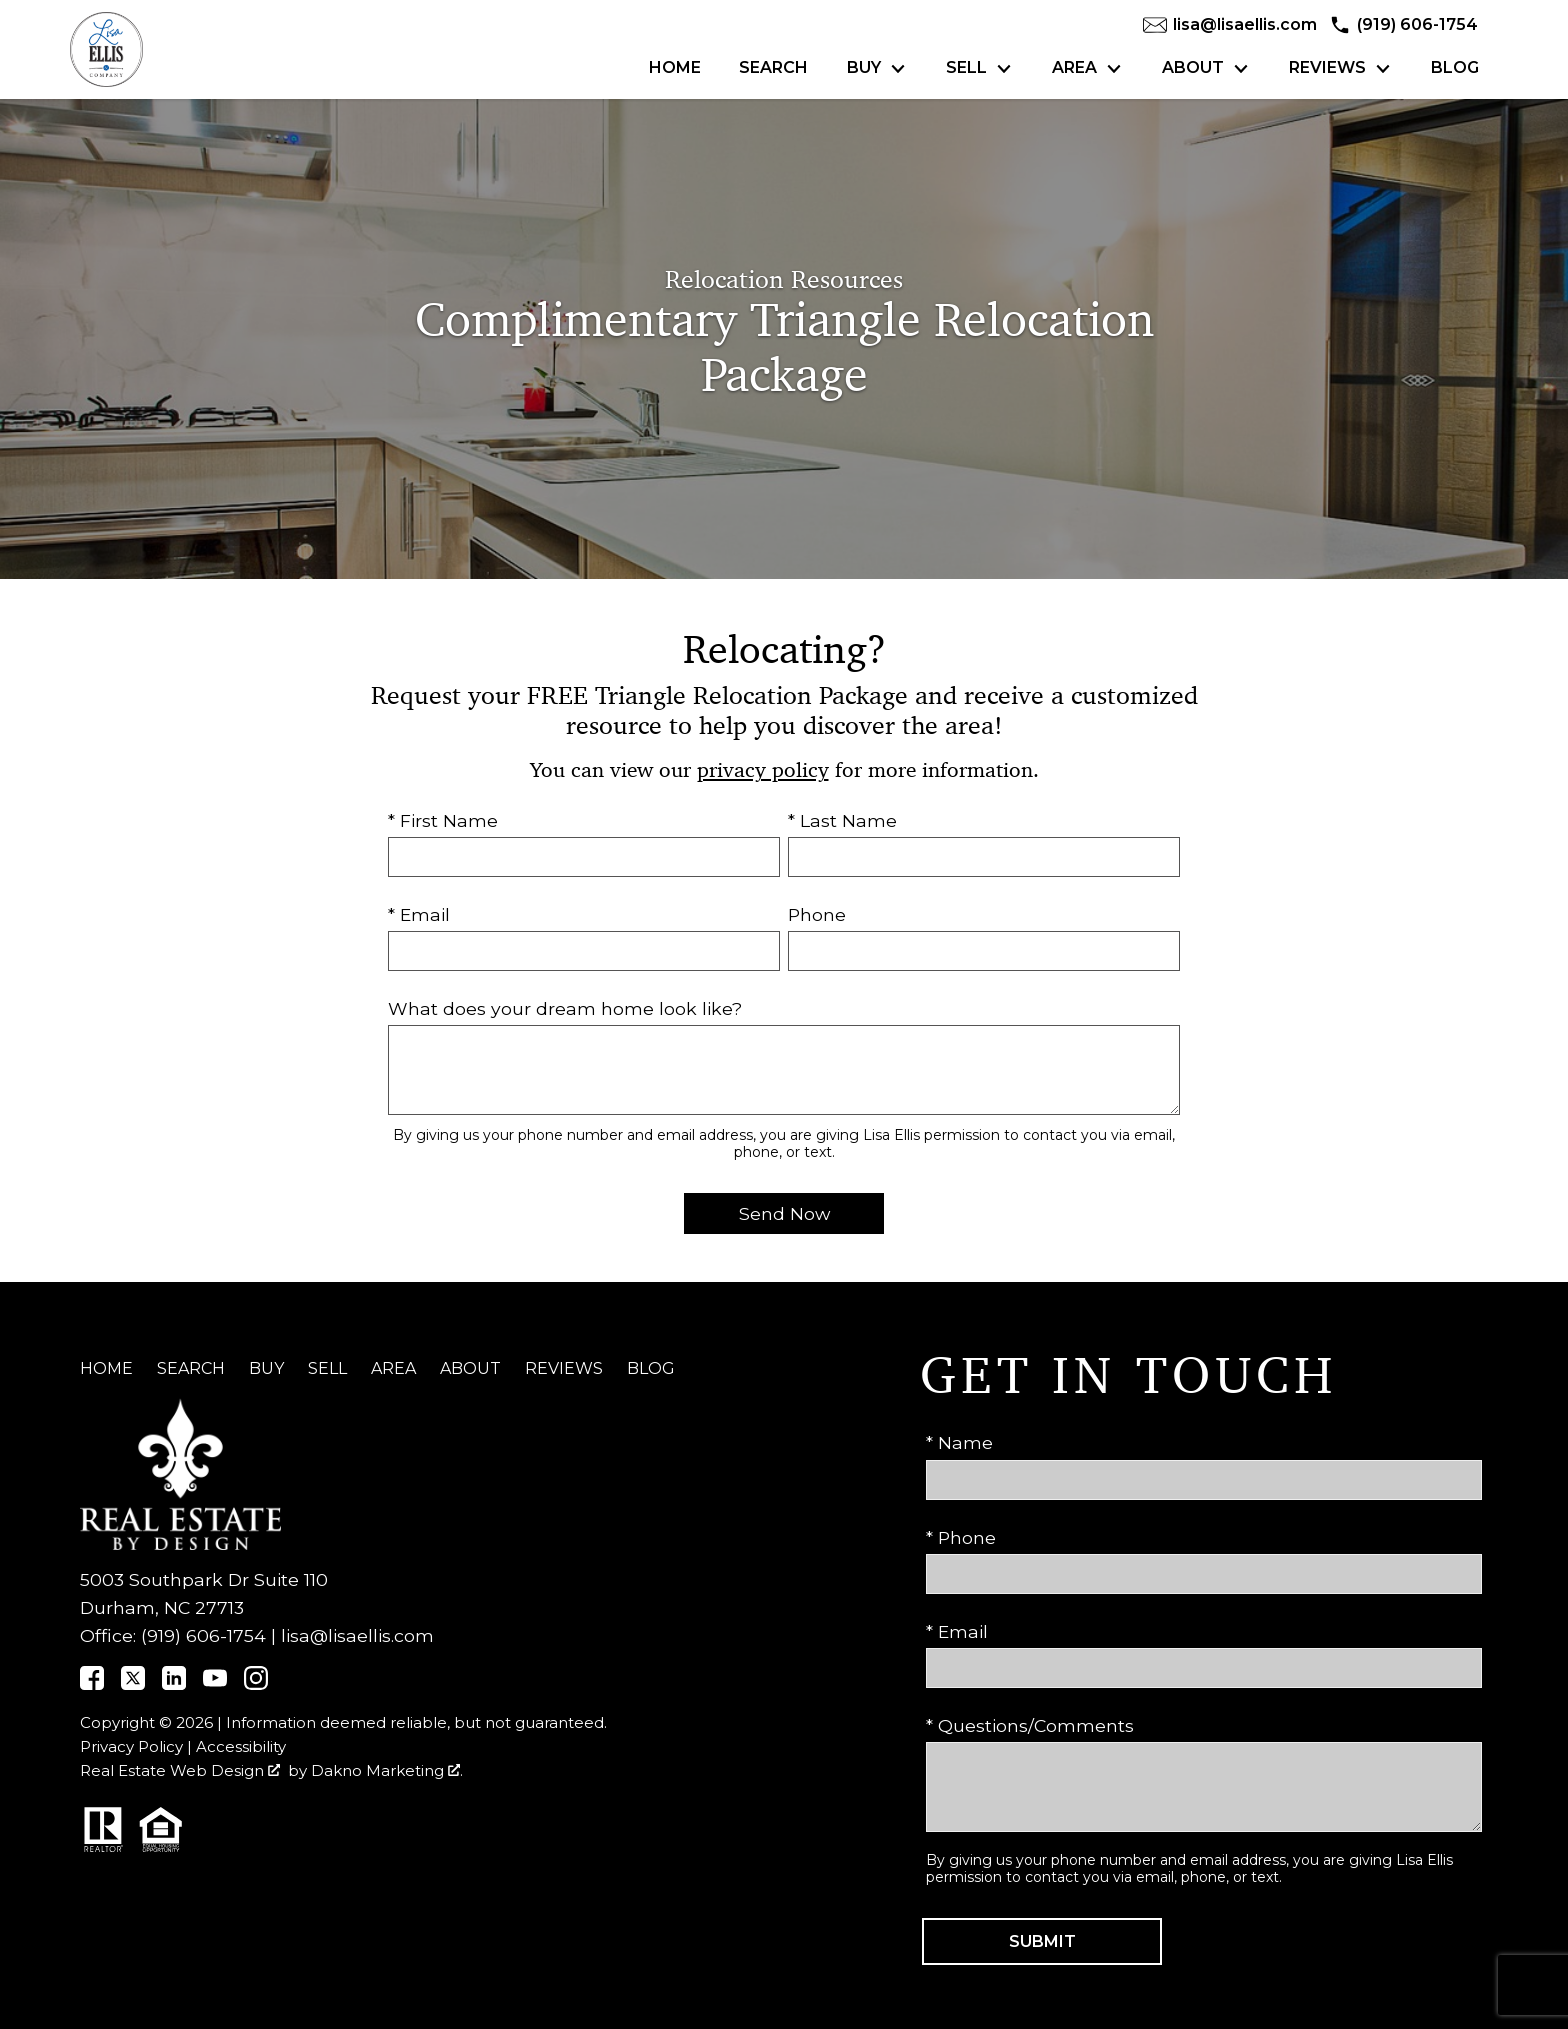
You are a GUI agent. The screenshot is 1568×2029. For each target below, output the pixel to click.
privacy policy (763, 770)
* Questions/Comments (1030, 1725)
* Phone (961, 1537)
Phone (817, 914)
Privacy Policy (131, 1746)
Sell (327, 1368)
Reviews (564, 1368)
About (470, 1368)
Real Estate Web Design (180, 1770)
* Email (419, 914)
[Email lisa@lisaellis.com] (1230, 25)
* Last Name (842, 820)
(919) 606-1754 (203, 1635)
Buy (266, 1368)
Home (675, 68)
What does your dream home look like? (565, 1008)
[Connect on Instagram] (256, 1683)
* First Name (443, 820)
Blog (1455, 68)
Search (773, 68)
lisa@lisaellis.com (357, 1635)
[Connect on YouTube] (215, 1683)
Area (393, 1368)
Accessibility (241, 1746)
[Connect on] (92, 1683)
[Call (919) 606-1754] (1403, 25)
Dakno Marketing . (387, 1770)
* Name (959, 1442)
